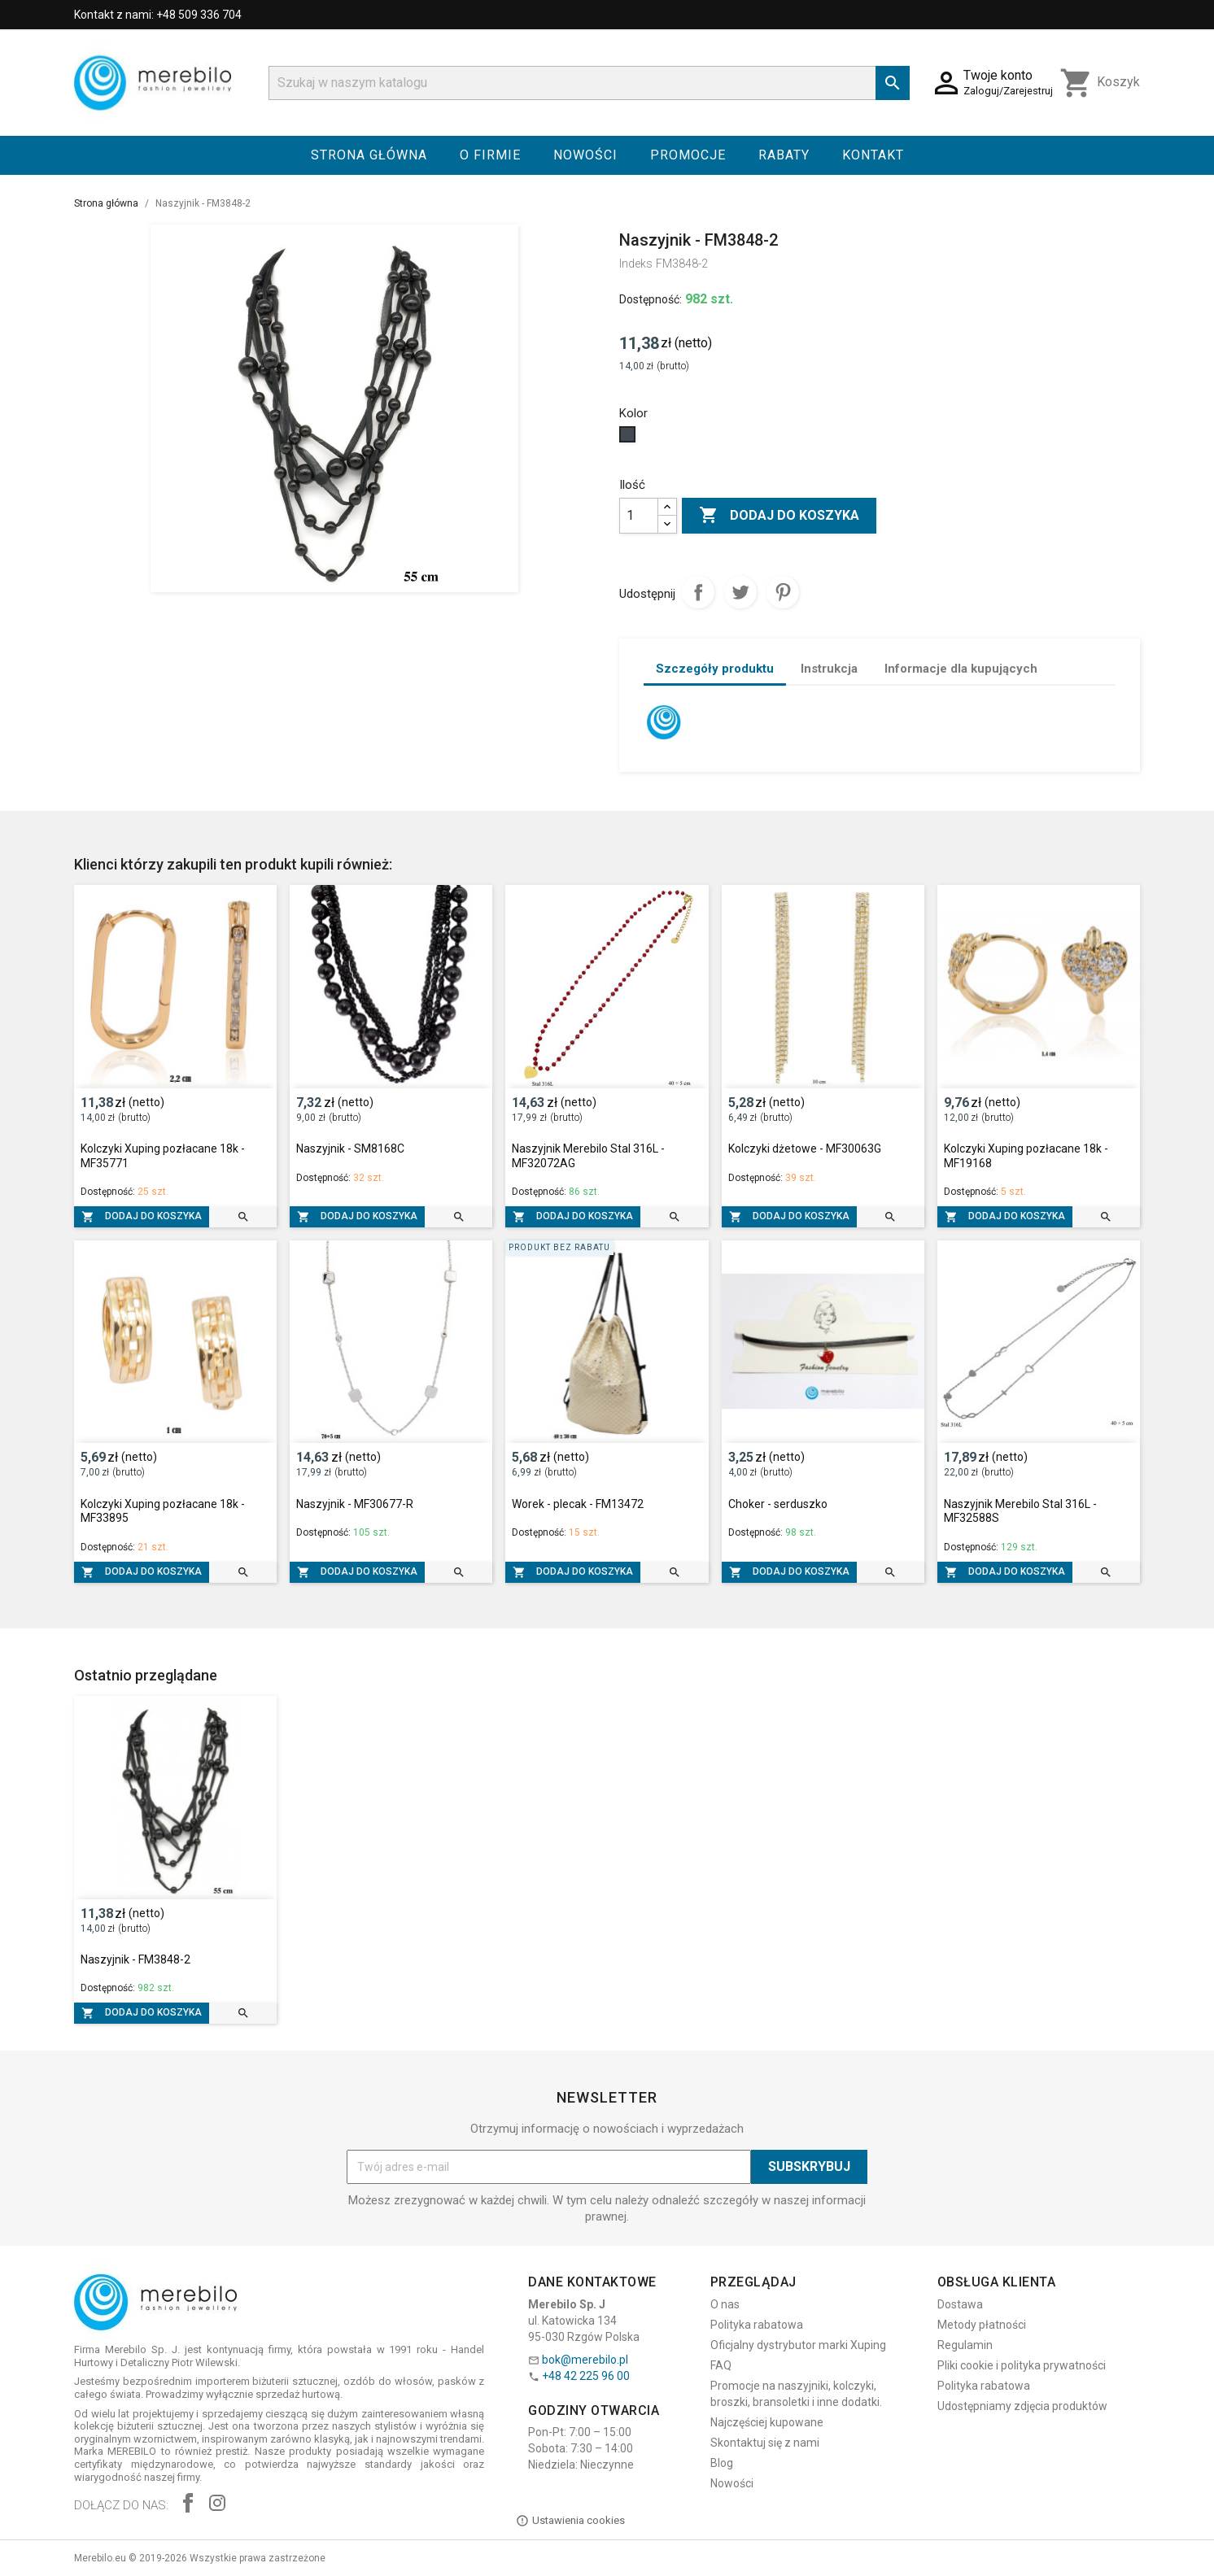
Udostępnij (698, 592)
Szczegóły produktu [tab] (715, 668)
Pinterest (782, 592)
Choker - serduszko (778, 1503)
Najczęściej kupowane (766, 2422)
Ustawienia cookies (570, 2520)
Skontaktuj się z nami (764, 2442)
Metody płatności (981, 2324)
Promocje (688, 155)
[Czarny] (629, 438)
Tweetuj (740, 592)
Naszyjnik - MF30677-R (354, 1503)
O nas (725, 2304)
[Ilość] (638, 516)
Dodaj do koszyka (779, 515)
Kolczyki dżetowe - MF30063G (804, 1148)
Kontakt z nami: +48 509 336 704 (158, 14)
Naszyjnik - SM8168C (350, 1148)
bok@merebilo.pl (585, 2359)
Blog (721, 2462)
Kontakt (873, 155)
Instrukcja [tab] (829, 668)
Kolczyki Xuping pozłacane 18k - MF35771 (163, 1156)
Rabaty (784, 155)
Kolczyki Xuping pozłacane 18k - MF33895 (163, 1511)
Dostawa (960, 2304)
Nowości (585, 155)
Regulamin (965, 2345)
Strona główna (369, 155)
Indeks (636, 263)
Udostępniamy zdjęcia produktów (1022, 2406)
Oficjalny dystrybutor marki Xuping (798, 2345)
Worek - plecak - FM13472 (578, 1503)
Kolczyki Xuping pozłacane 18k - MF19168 (1026, 1156)
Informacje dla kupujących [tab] (960, 668)
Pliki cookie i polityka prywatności (1021, 2365)
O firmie (490, 155)
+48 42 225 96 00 (586, 2375)
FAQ (720, 2365)
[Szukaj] (589, 83)
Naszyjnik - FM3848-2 (135, 1959)
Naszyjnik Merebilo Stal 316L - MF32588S (1020, 1511)
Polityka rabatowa (756, 2324)
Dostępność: (650, 299)
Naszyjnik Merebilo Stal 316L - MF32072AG (588, 1156)
